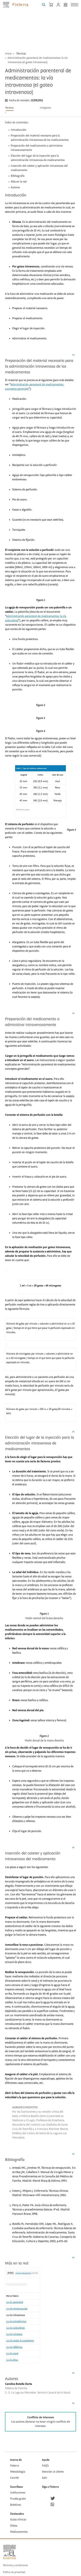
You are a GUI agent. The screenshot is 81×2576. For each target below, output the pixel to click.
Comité (14, 2478)
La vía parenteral (14, 2302)
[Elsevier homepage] (9, 2552)
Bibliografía (17, 176)
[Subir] (73, 355)
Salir (44, 2478)
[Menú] (74, 4)
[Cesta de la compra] (51, 4)
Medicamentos (19, 2532)
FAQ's (45, 2466)
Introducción (18, 130)
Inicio (8, 54)
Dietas (13, 2526)
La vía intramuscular (17, 2308)
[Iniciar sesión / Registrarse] (58, 4)
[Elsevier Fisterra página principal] (16, 4)
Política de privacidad (14, 2572)
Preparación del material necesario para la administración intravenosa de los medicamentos (40, 138)
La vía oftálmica (14, 2347)
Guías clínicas (18, 2520)
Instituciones (17, 2493)
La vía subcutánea (15, 2328)
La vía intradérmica (16, 2321)
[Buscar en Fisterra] (43, 4)
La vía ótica (12, 2360)
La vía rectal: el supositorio (20, 2340)
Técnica (9, 107)
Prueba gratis (18, 2499)
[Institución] (65, 4)
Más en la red (19, 182)
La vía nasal (12, 2353)
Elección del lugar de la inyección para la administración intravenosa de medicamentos (38, 158)
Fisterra (14, 2466)
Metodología (17, 2472)
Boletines (15, 2505)
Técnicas (21, 54)
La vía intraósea (14, 2334)
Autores (15, 187)
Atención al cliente (53, 2472)
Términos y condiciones (15, 2565)
